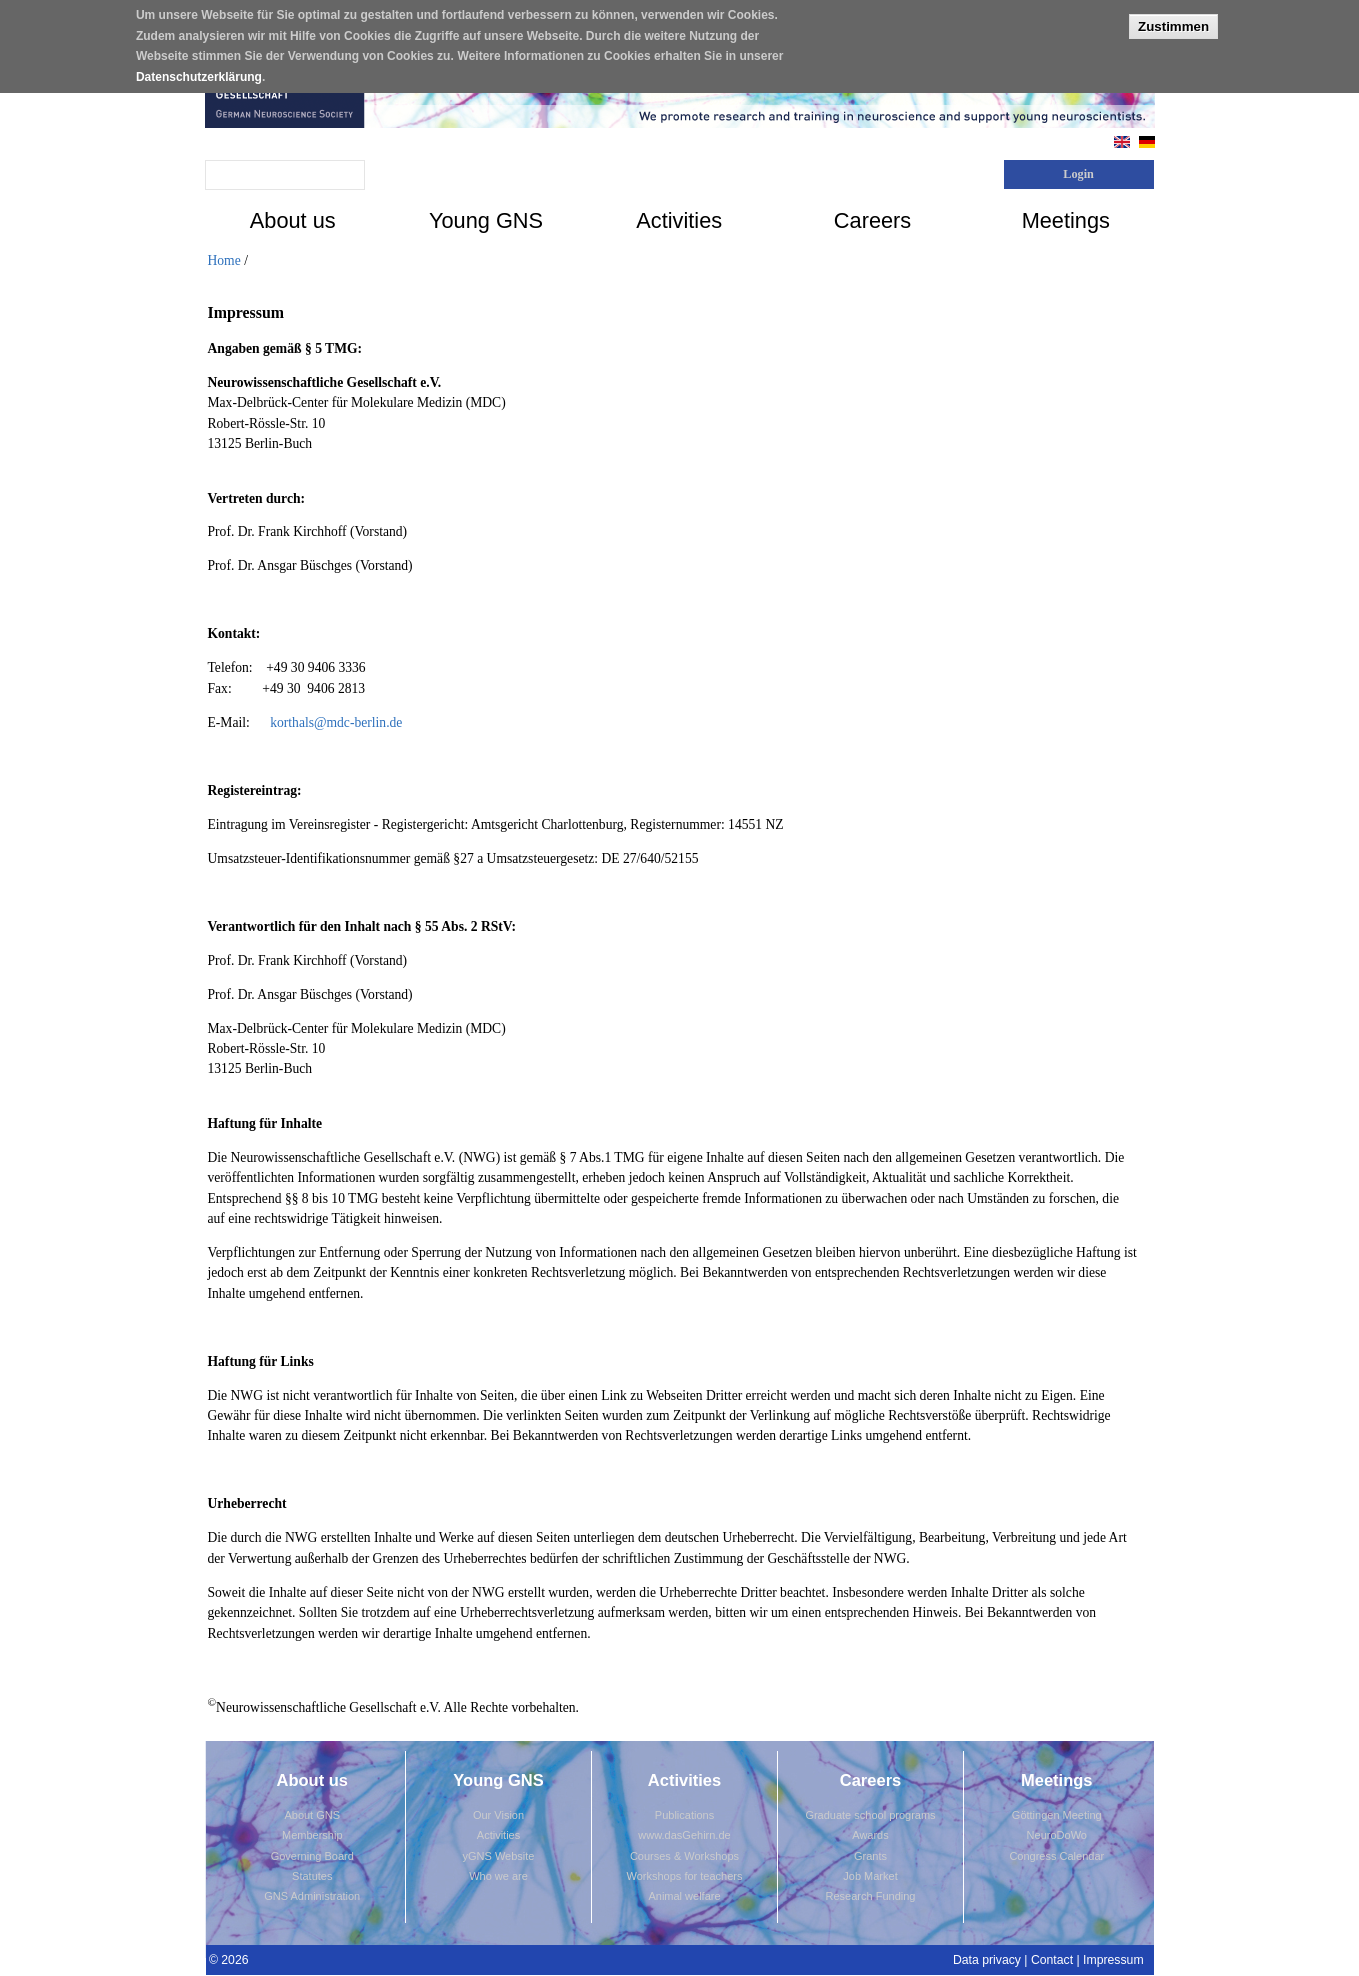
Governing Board (312, 1856)
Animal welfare (684, 1896)
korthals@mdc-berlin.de (336, 722)
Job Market (870, 1876)
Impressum (1113, 1960)
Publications (684, 1815)
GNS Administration (312, 1896)
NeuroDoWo (1057, 1835)
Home (224, 260)
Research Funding (871, 1896)
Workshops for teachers (685, 1876)
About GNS (312, 1815)
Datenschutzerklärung (199, 69)
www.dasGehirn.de (684, 1835)
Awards (870, 1835)
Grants (870, 1856)
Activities (498, 1835)
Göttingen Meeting (1057, 1815)
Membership (312, 1835)
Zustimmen (1173, 18)
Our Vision (498, 1815)
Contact (1052, 1960)
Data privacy (987, 1960)
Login (1078, 174)
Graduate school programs (870, 1815)
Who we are (498, 1876)
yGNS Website (499, 1856)
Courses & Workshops (684, 1856)
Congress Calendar (1056, 1856)
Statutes (312, 1876)
